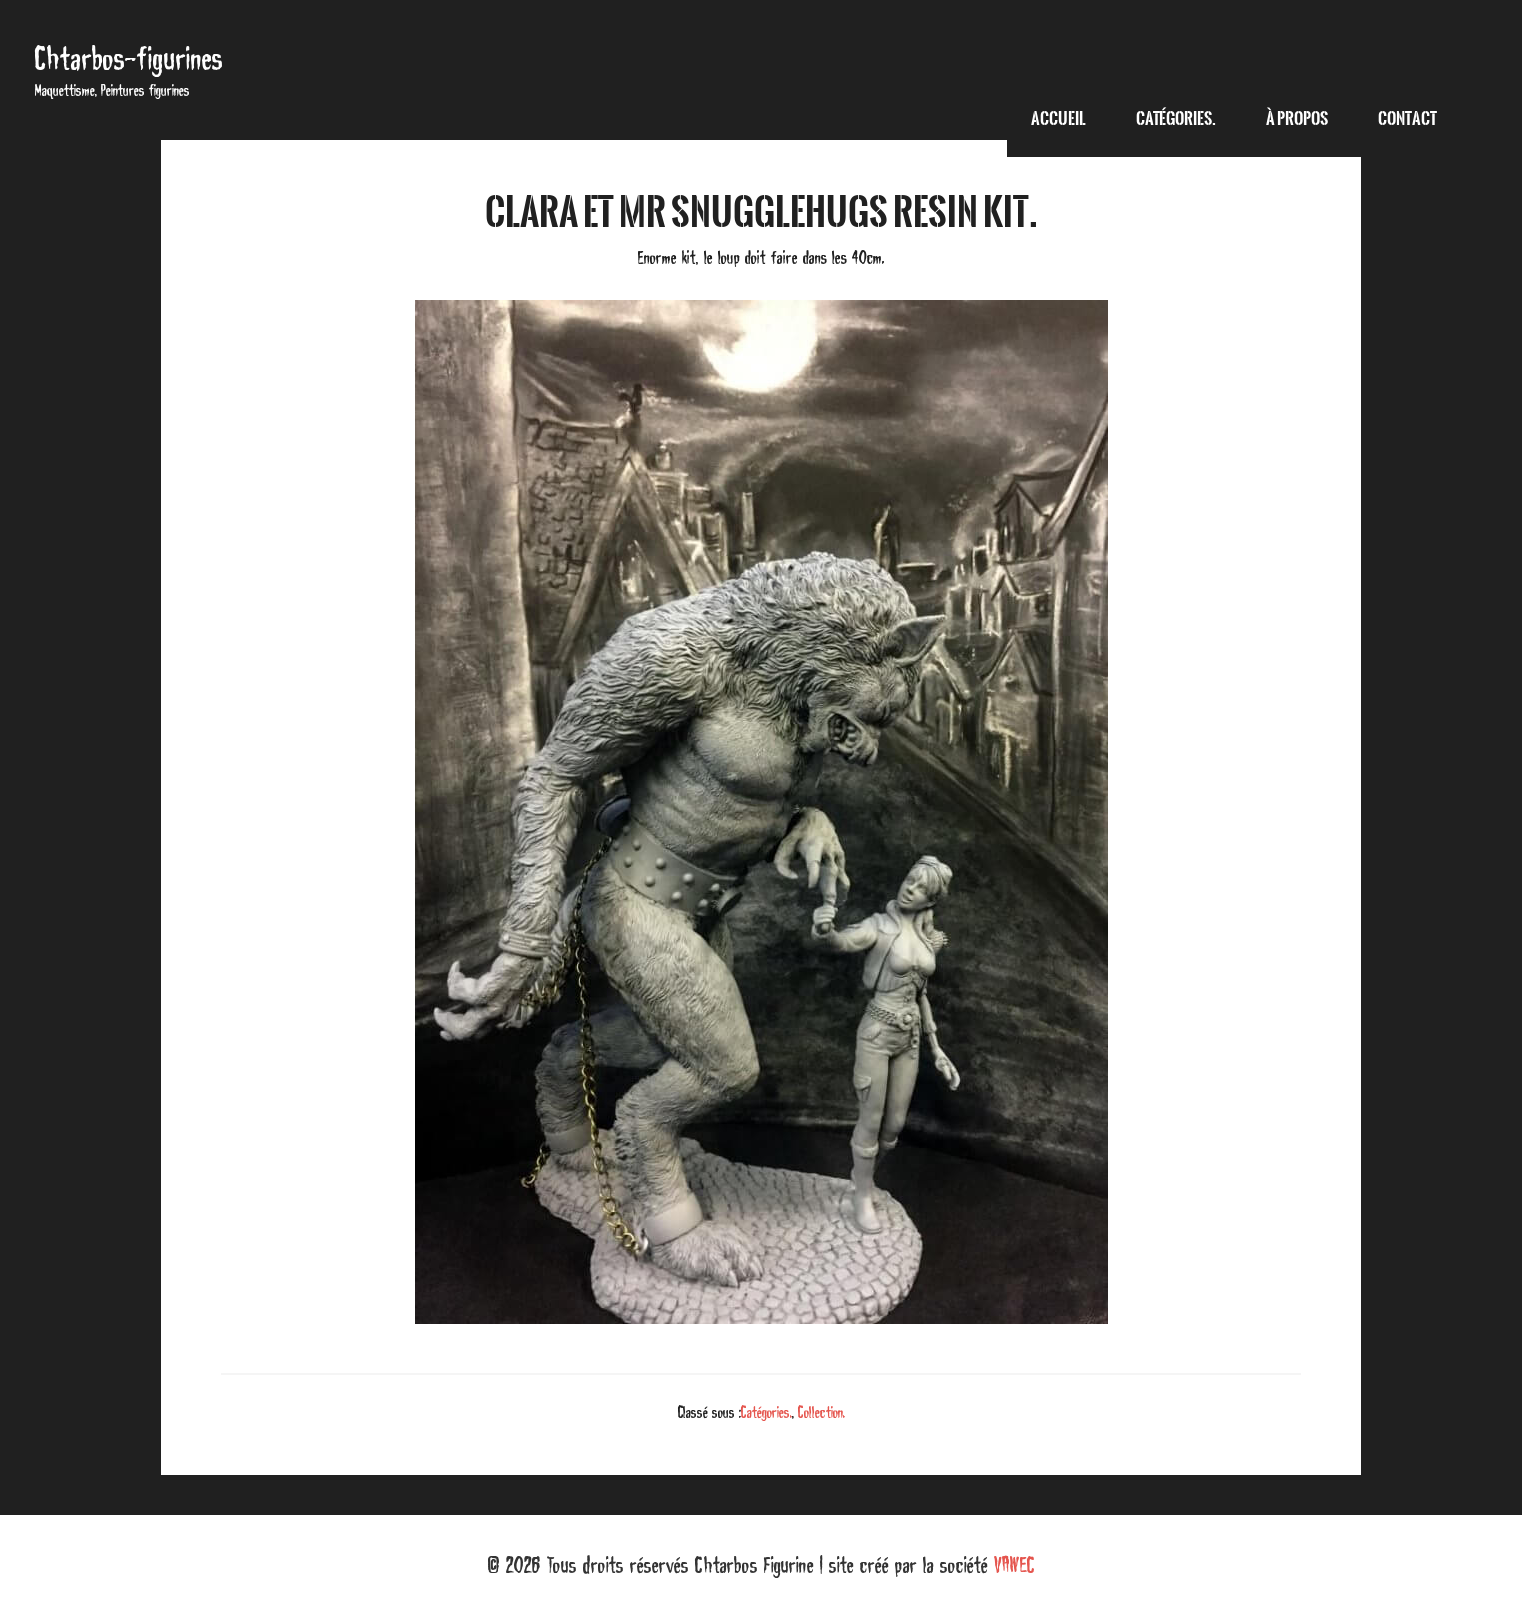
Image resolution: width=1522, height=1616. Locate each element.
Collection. (821, 1412)
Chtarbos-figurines (129, 58)
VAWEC (1014, 1565)
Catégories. (766, 1412)
